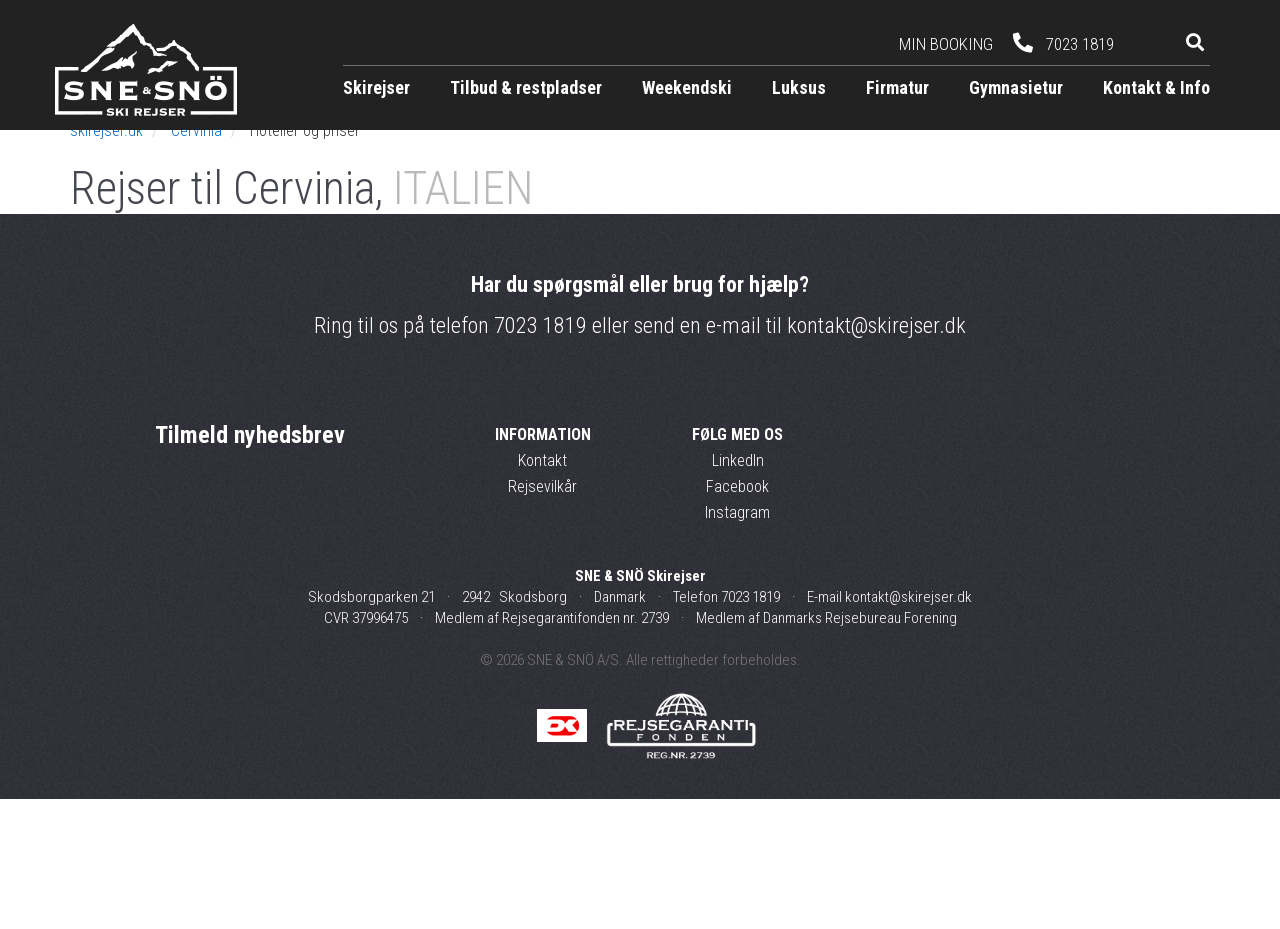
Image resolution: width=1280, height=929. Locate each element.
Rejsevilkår (542, 615)
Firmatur (897, 88)
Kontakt (542, 589)
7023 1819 (540, 455)
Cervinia (196, 260)
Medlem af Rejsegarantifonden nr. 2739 (552, 748)
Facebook (737, 615)
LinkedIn (738, 589)
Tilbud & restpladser (526, 88)
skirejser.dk (106, 260)
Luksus (799, 88)
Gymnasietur (1016, 88)
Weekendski (687, 88)
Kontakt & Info (1156, 88)
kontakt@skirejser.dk (876, 455)
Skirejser (376, 88)
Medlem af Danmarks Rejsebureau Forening (826, 748)
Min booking (946, 44)
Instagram (737, 641)
